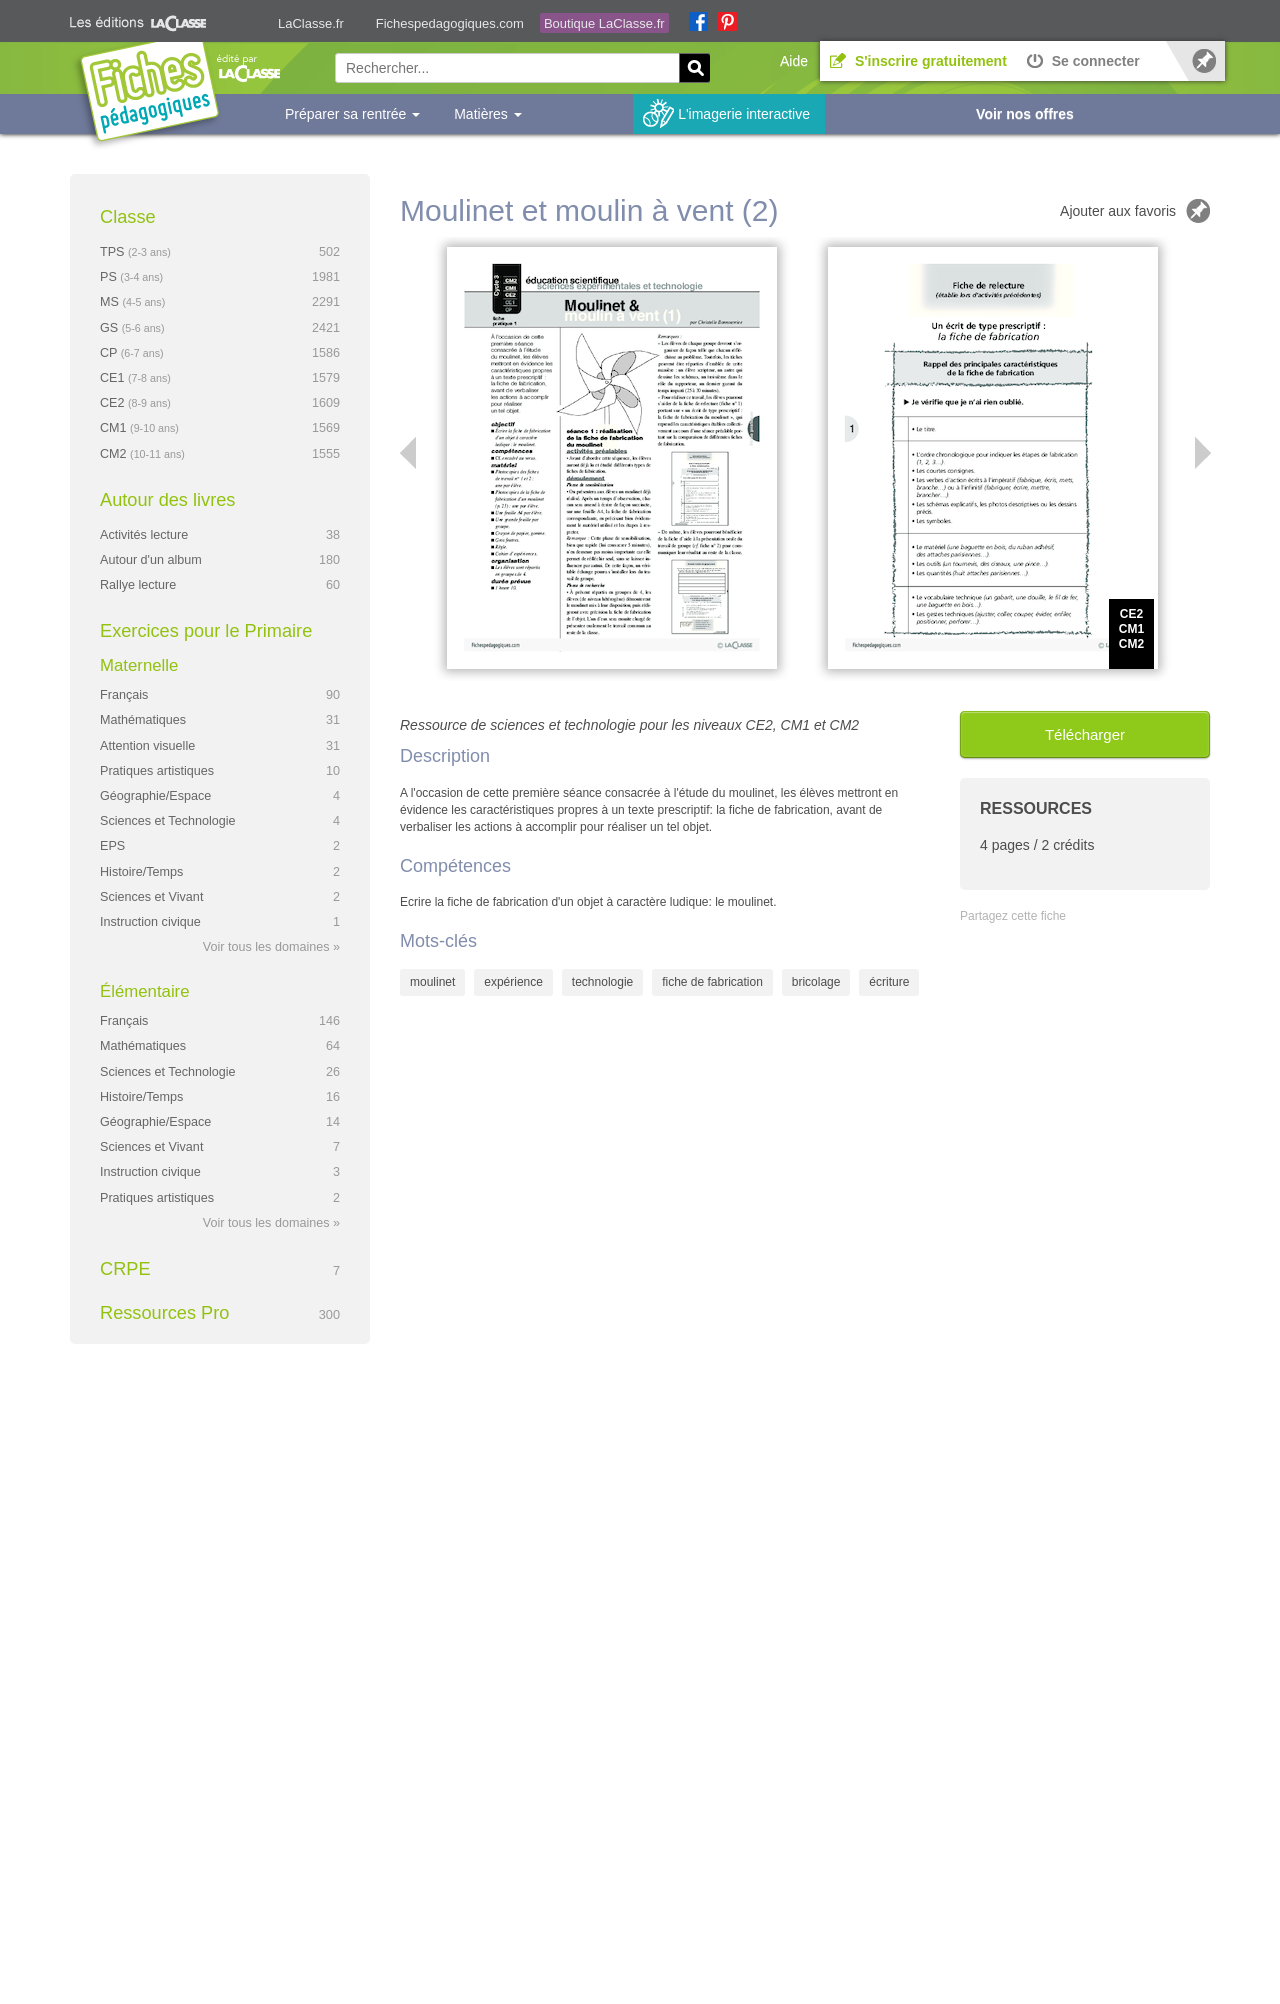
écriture (889, 982)
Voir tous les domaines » (271, 947)
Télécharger (1085, 734)
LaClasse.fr (311, 23)
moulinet (432, 982)
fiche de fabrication (712, 982)
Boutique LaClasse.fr (604, 23)
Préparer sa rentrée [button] (352, 114)
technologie (602, 982)
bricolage (816, 982)
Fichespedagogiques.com (450, 23)
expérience (513, 982)
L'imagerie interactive (744, 114)
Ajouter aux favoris (1118, 211)
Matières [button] (488, 114)
